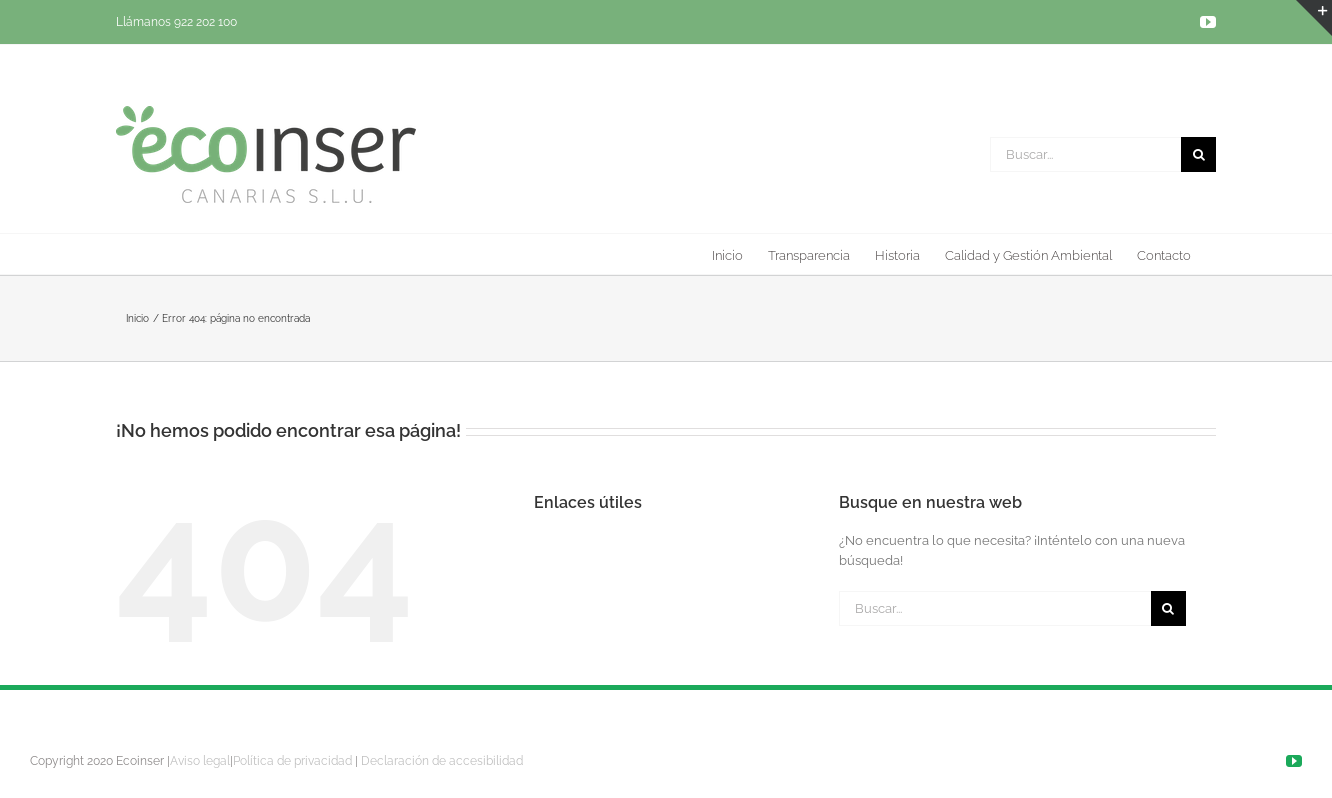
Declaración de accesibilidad (442, 761)
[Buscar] (1198, 154)
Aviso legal (200, 761)
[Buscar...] (1085, 154)
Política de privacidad (292, 761)
